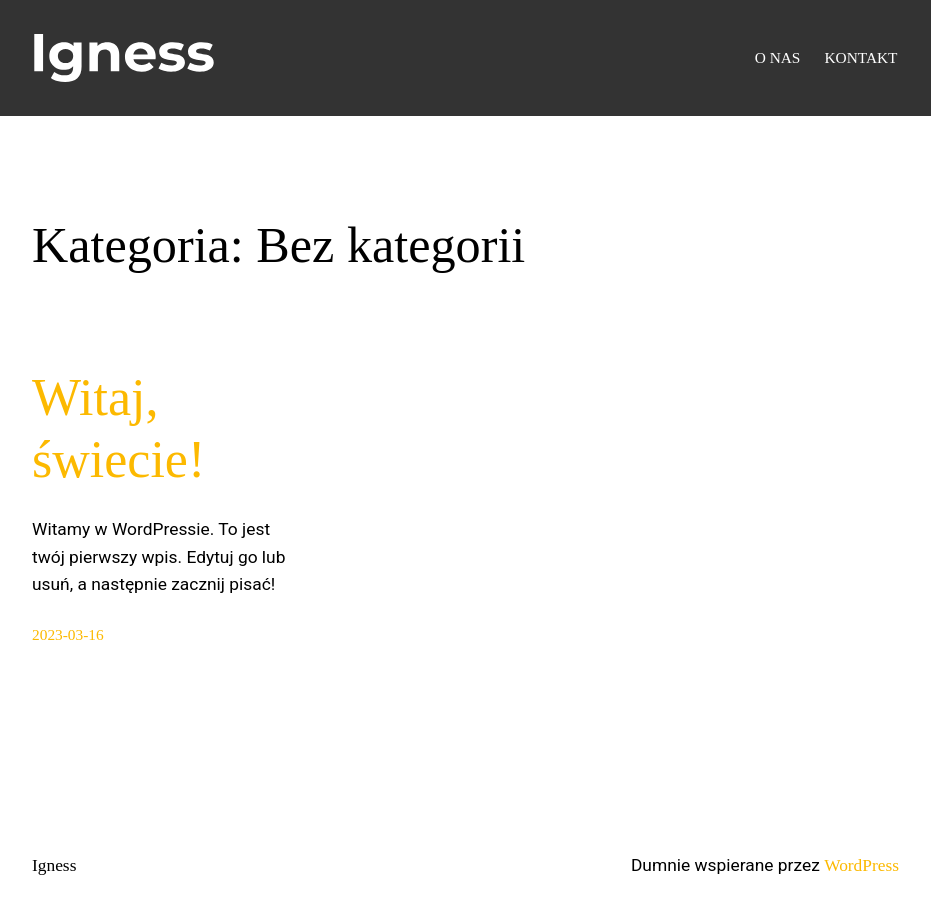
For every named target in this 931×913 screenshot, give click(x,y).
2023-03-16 (68, 634)
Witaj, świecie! (118, 428)
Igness (54, 865)
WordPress (861, 865)
